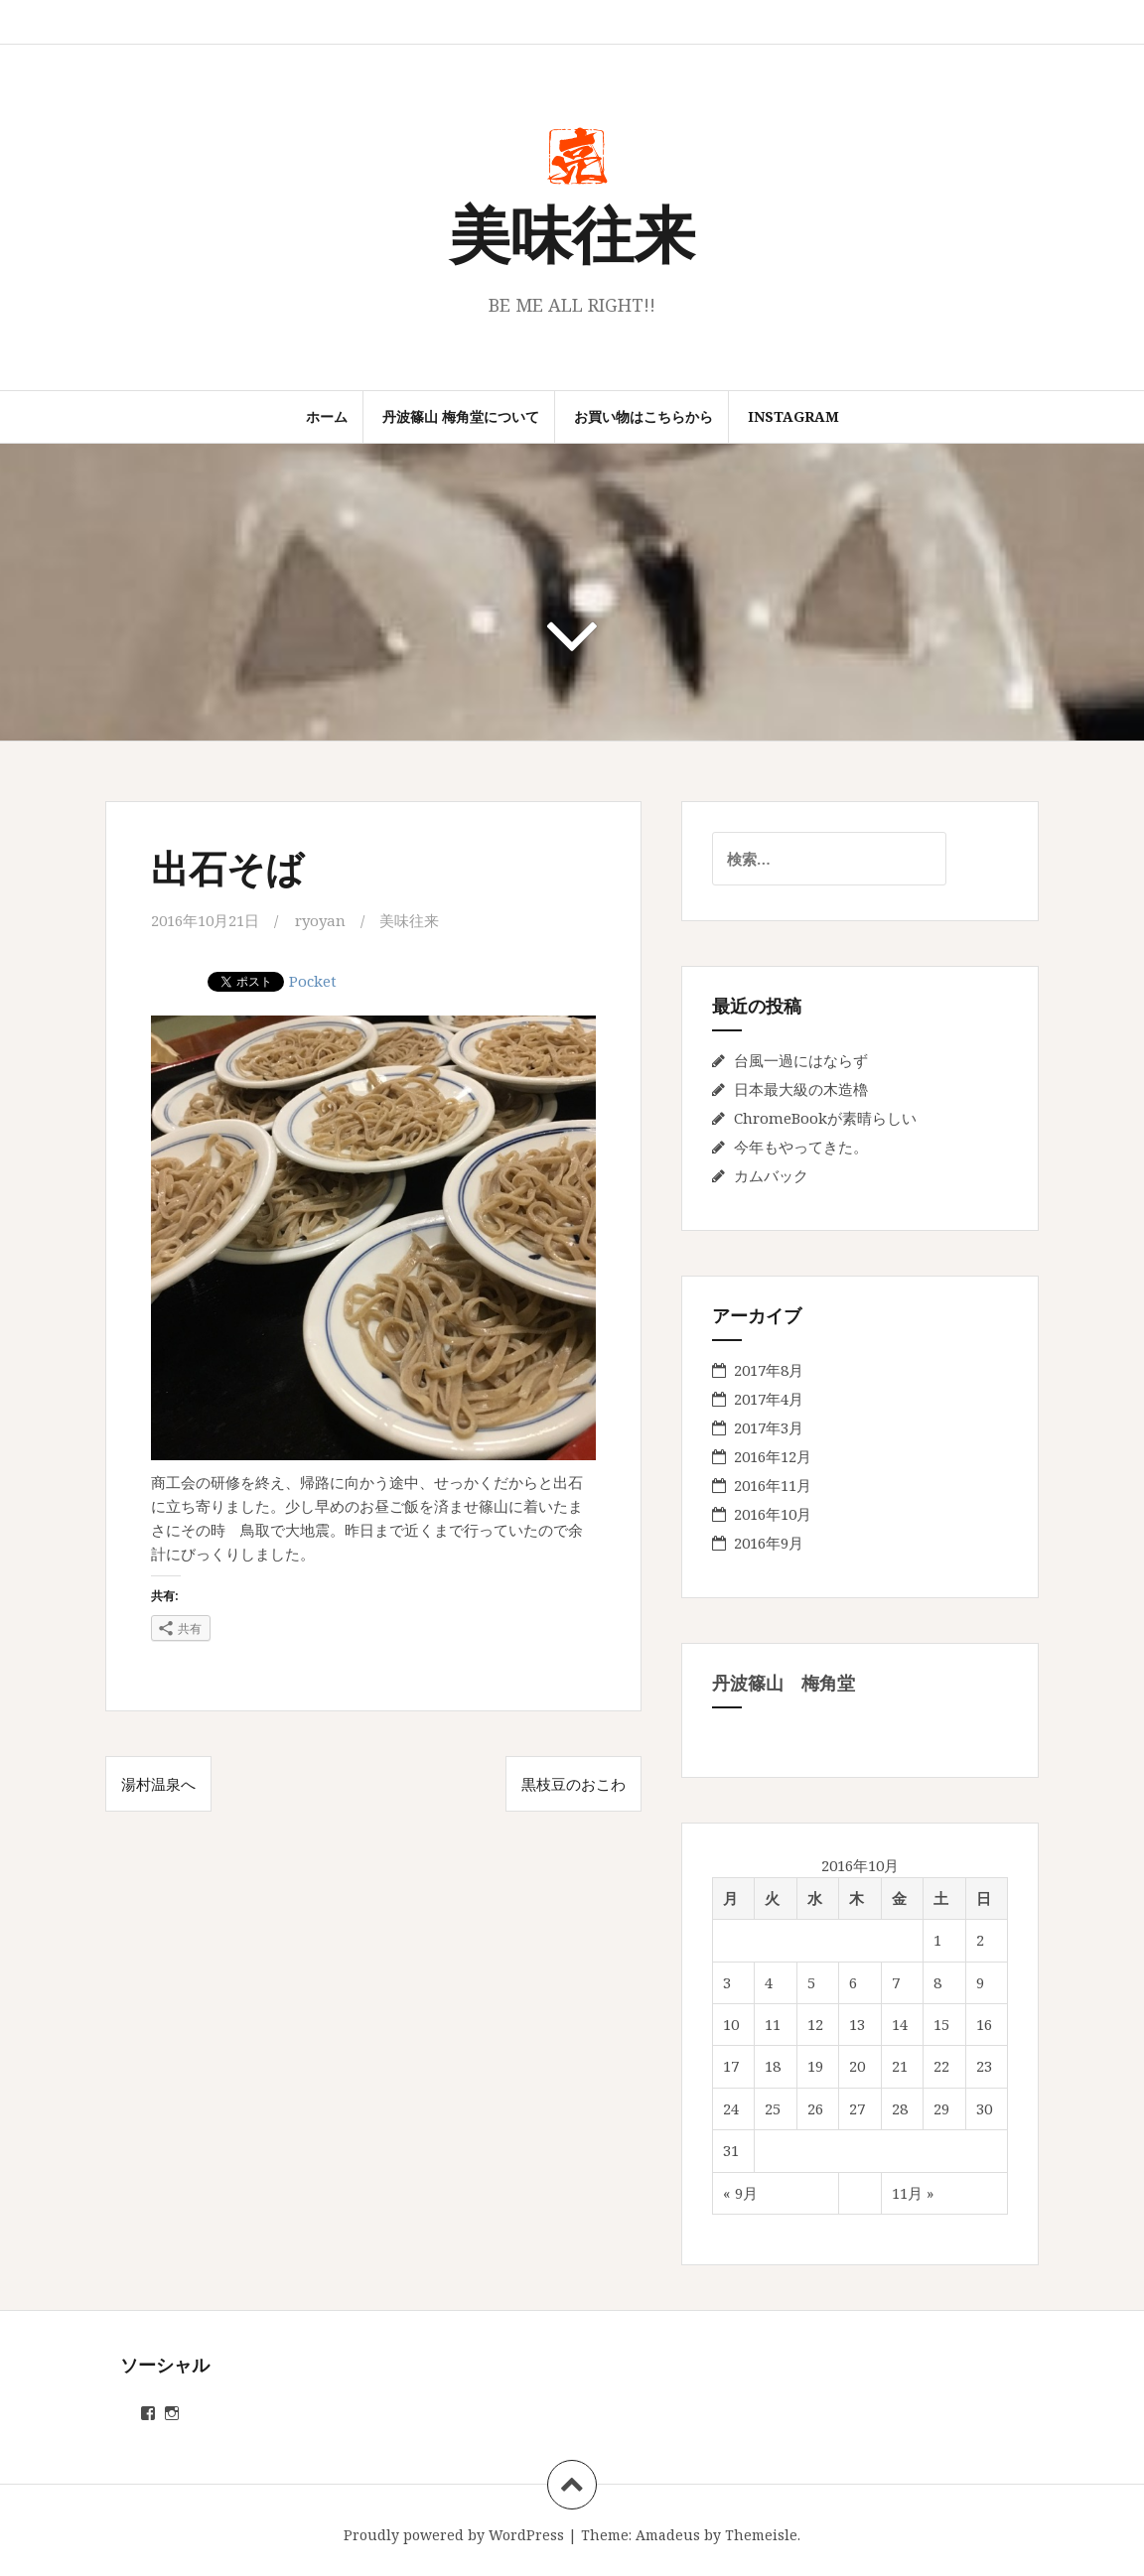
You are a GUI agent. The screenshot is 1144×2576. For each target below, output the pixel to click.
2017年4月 (768, 1399)
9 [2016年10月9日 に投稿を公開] (980, 1982)
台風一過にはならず (801, 1060)
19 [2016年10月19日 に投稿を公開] (815, 2066)
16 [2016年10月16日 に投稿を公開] (984, 2024)
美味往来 (572, 232)
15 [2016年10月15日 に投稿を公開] (941, 2024)
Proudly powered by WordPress (454, 2534)
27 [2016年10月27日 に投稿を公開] (857, 2108)
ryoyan (320, 920)
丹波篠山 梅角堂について (460, 416)
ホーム (327, 416)
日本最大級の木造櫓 (801, 1089)
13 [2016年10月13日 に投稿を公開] (857, 2024)
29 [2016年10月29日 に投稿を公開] (941, 2108)
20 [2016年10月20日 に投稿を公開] (857, 2066)
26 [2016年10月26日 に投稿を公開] (815, 2108)
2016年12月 (772, 1456)
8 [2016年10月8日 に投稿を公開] (937, 1982)
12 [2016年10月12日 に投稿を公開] (815, 2024)
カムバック (771, 1175)
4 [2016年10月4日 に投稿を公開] (769, 1982)
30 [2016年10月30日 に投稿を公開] (984, 2108)
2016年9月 (768, 1543)
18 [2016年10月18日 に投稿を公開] (773, 2066)
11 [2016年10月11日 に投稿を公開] (773, 2024)
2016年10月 (772, 1514)
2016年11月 (772, 1485)
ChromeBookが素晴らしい (825, 1118)
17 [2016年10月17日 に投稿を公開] (731, 2066)
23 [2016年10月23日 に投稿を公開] (984, 2066)
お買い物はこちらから (643, 416)
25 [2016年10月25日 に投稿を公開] (773, 2108)
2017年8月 (768, 1370)
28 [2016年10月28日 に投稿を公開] (900, 2108)
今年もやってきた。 (801, 1146)
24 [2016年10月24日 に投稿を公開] (731, 2108)
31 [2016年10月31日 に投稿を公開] (731, 2150)
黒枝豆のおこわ (573, 1784)
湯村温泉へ (158, 1784)
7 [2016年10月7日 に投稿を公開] (896, 1982)
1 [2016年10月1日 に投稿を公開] (937, 1940)
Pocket (313, 981)
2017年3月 (768, 1427)
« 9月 (740, 2193)
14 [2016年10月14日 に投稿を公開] (900, 2024)
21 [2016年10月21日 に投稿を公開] (900, 2066)
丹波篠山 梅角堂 (783, 1683)
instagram (793, 416)
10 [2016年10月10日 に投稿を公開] (731, 2024)
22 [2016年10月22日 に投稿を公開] (941, 2066)
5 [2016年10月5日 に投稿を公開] (811, 1982)
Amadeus (668, 2534)
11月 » (912, 2193)
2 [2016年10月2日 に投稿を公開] (980, 1940)
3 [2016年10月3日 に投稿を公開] (727, 1982)
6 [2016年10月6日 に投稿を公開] (853, 1982)
